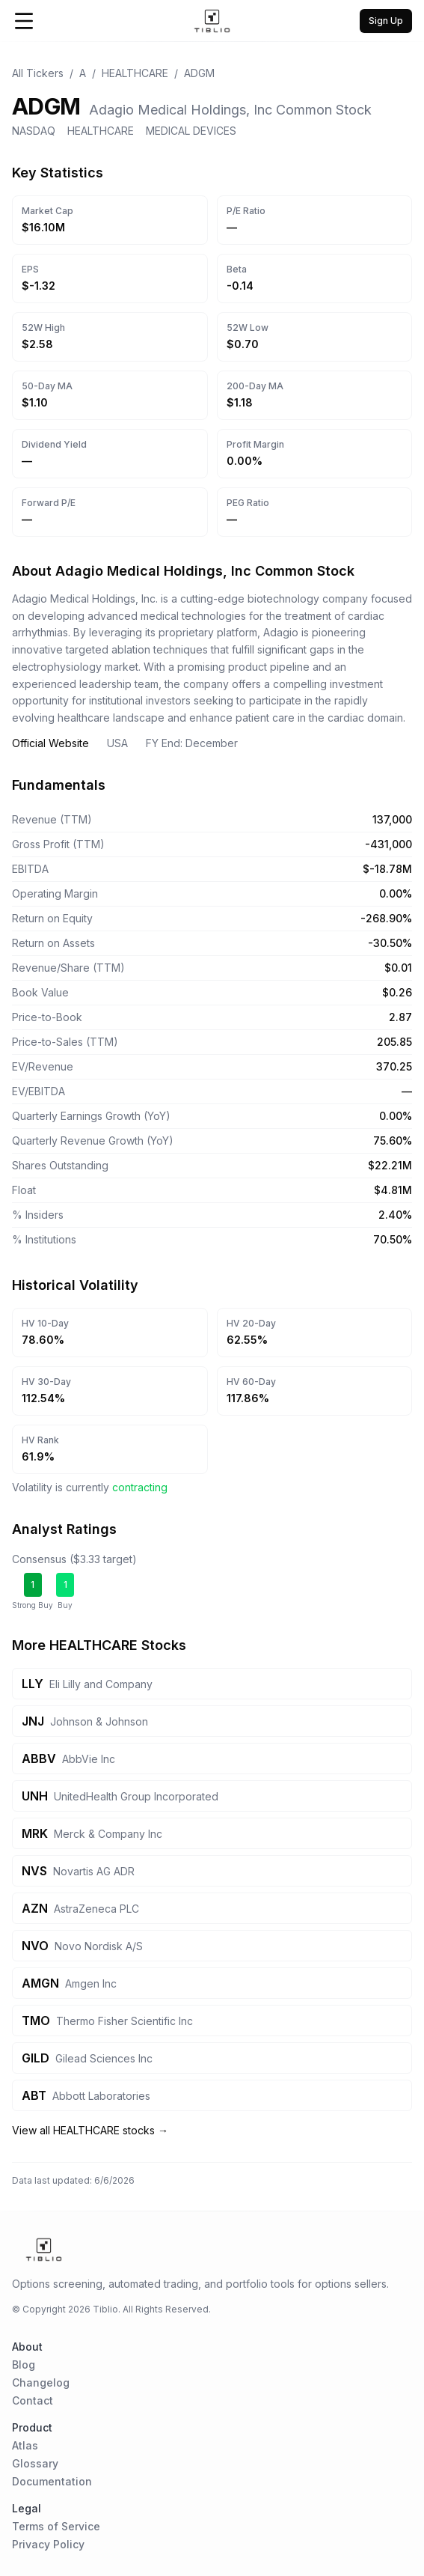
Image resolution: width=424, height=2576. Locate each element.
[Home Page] (212, 21)
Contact (32, 2400)
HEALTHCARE (135, 73)
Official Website (50, 743)
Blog (23, 2364)
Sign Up (386, 20)
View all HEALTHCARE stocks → (90, 2130)
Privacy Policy (48, 2544)
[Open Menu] (24, 21)
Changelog (41, 2382)
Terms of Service (56, 2526)
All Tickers (38, 73)
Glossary (35, 2463)
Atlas (25, 2445)
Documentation (52, 2481)
